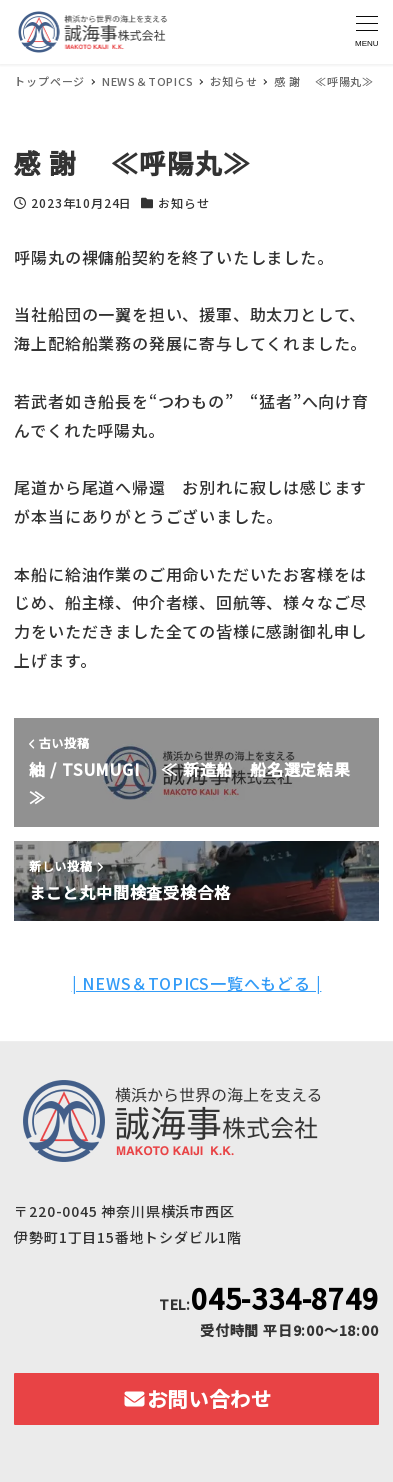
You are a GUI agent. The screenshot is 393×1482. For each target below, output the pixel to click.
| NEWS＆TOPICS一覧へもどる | (197, 983)
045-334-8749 (285, 1298)
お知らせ (183, 202)
